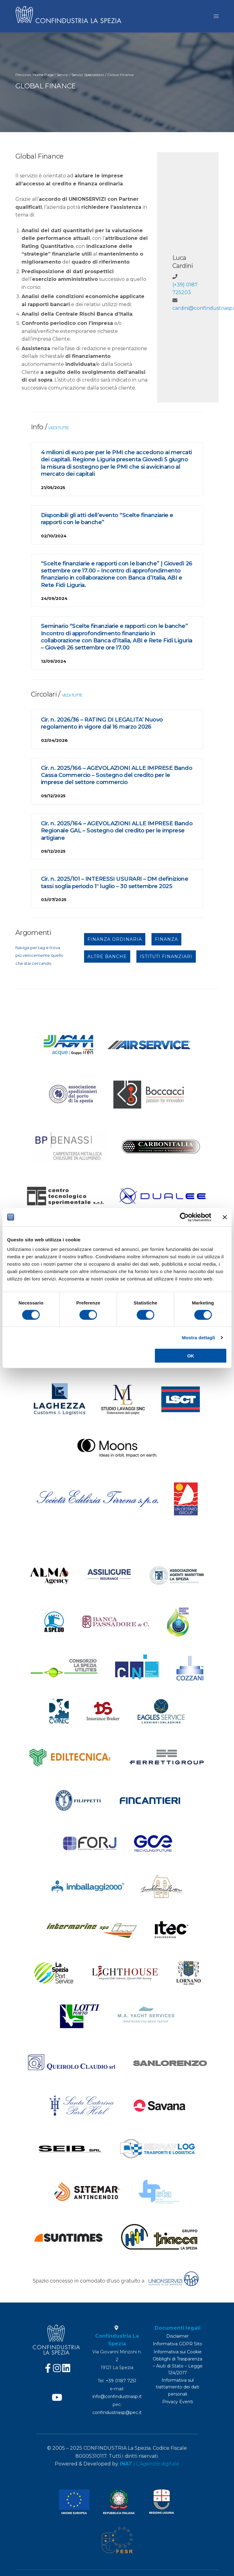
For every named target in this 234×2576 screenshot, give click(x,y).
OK (190, 1355)
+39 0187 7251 (121, 2381)
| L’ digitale (149, 2464)
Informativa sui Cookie (178, 2352)
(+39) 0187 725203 (185, 291)
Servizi (62, 77)
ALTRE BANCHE (107, 958)
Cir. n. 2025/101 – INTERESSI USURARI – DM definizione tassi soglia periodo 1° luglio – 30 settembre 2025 (114, 885)
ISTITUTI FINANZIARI (166, 958)
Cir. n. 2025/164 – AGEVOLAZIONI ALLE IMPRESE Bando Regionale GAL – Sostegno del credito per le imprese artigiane (116, 832)
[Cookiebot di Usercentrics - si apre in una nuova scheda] (184, 1217)
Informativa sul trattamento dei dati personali (177, 2387)
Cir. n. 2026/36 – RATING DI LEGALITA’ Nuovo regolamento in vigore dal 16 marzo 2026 (102, 725)
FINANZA (166, 941)
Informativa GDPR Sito (177, 2344)
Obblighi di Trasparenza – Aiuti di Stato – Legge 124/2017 (178, 2366)
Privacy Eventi (177, 2401)
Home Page (43, 77)
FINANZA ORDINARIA (114, 941)
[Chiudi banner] (225, 1217)
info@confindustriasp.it (117, 2396)
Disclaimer (177, 2336)
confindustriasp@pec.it (117, 2412)
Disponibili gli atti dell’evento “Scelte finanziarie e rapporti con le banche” (107, 521)
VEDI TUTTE (58, 430)
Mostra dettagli (198, 1337)
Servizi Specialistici (87, 77)
